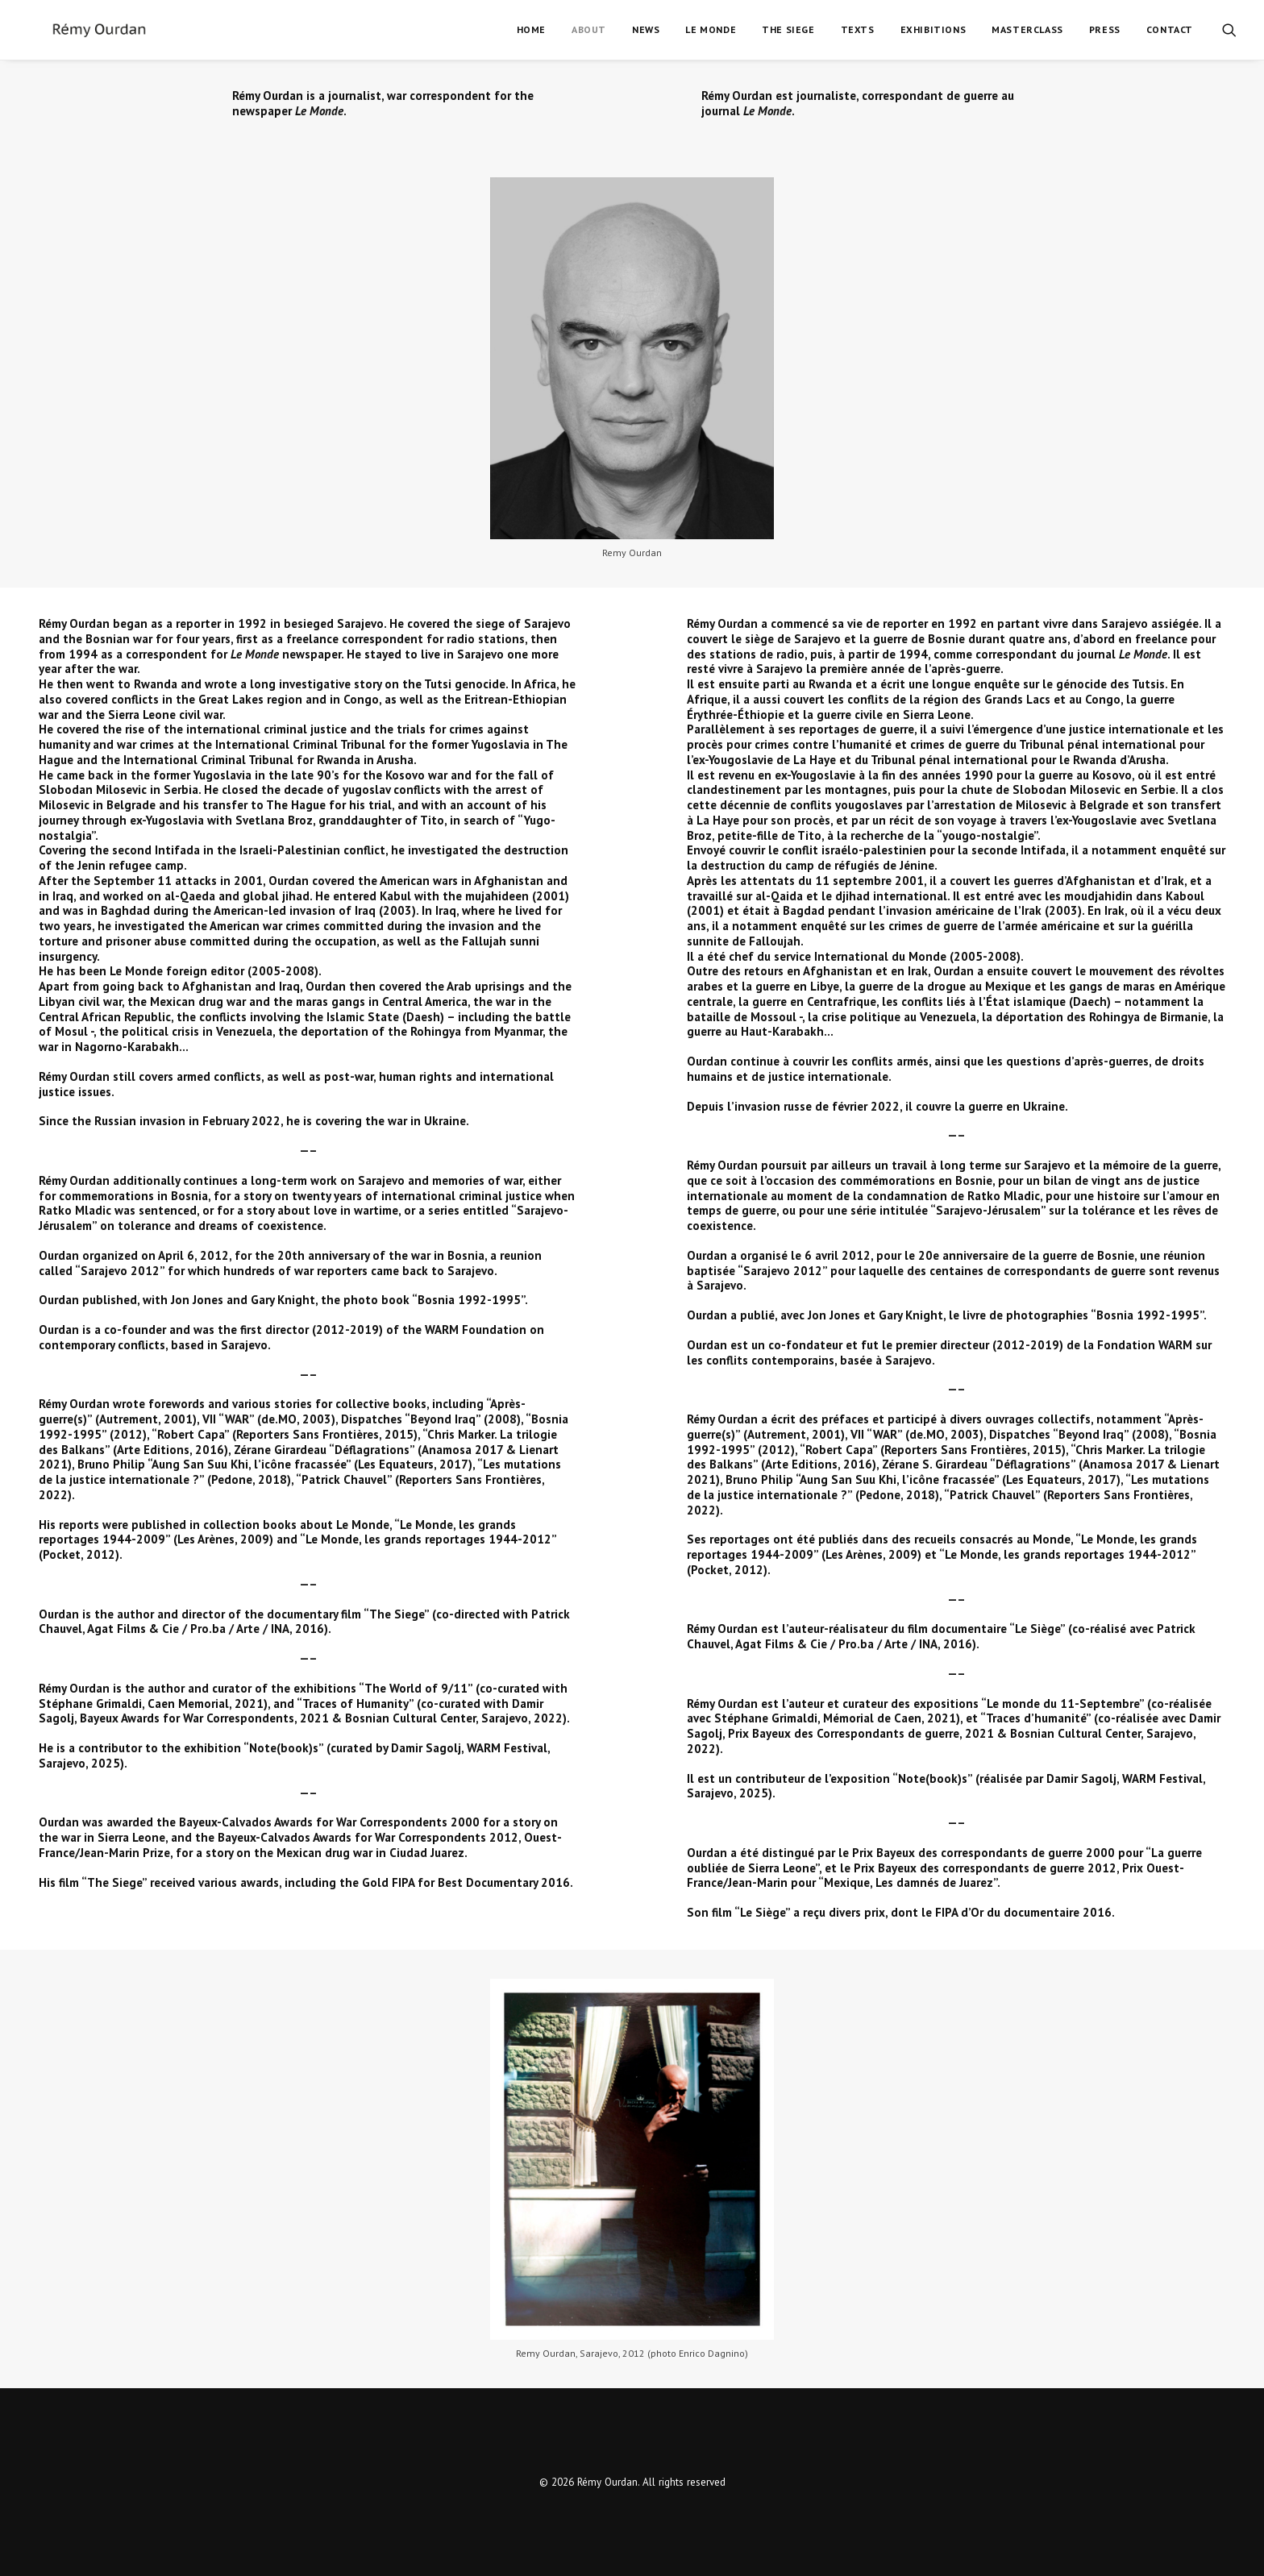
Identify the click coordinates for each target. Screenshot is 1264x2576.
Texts (858, 29)
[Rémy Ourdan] (75, 30)
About (589, 29)
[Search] (1229, 30)
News (645, 29)
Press (1105, 29)
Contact (1169, 29)
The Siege (788, 29)
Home (531, 29)
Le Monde (710, 29)
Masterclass (1027, 29)
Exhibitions (933, 29)
